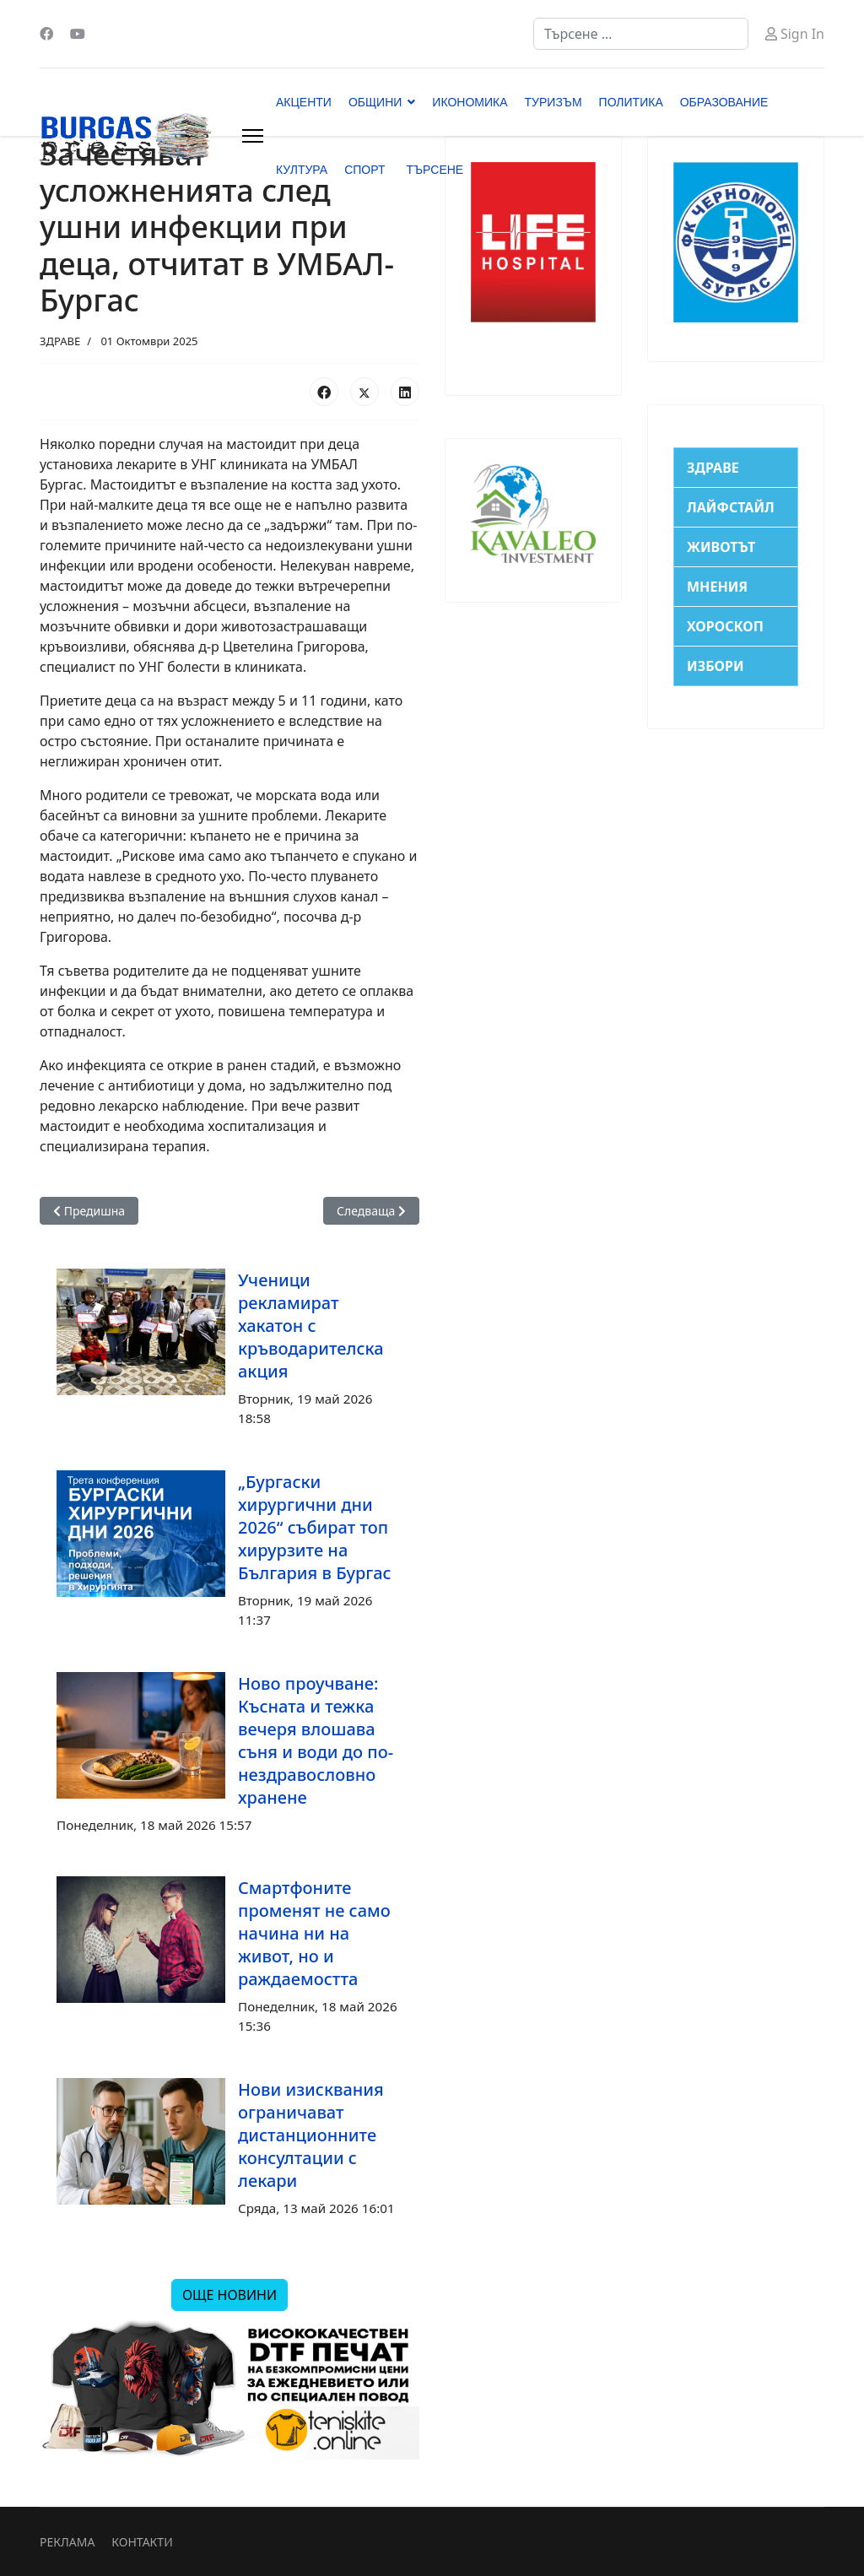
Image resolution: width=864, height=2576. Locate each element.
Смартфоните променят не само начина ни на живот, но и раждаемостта (314, 1933)
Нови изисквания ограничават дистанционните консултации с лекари (311, 2135)
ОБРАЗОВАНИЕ (724, 102)
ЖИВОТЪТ (721, 547)
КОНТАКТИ (141, 2542)
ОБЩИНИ (375, 102)
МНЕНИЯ (717, 586)
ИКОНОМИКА (469, 102)
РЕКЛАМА (67, 2542)
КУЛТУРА (301, 169)
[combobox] (640, 34)
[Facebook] (46, 33)
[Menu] (252, 136)
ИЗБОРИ (715, 666)
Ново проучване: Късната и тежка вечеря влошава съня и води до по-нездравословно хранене (315, 1740)
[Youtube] (77, 33)
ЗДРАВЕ (60, 341)
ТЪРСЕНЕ (434, 169)
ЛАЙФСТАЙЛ (731, 507)
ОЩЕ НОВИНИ (229, 2295)
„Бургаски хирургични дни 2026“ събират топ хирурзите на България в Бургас (315, 1527)
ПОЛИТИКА (631, 102)
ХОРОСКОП (725, 626)
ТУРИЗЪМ (553, 102)
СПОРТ (364, 169)
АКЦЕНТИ (304, 102)
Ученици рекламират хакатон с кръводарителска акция (311, 1326)
